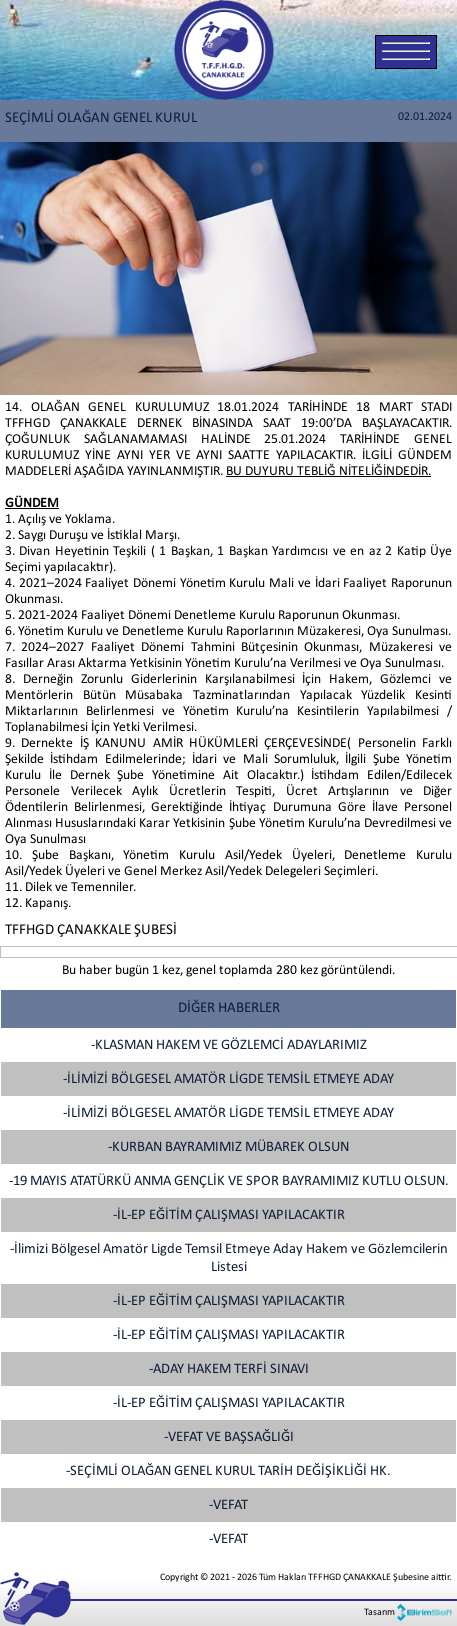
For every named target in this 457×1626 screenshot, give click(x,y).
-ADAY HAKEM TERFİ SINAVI (229, 1369)
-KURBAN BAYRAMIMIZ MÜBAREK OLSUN (228, 1147)
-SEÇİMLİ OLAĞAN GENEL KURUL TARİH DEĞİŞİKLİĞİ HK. (228, 1471)
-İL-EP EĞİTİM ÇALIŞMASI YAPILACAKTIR (229, 1215)
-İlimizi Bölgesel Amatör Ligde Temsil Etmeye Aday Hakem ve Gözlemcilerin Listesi (229, 1258)
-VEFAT (228, 1505)
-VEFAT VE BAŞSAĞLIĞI (229, 1437)
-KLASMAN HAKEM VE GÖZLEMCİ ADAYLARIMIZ (229, 1045)
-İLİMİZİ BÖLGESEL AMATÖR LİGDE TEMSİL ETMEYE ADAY (228, 1079)
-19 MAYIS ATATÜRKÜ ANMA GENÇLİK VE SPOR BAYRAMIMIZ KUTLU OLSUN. (229, 1181)
